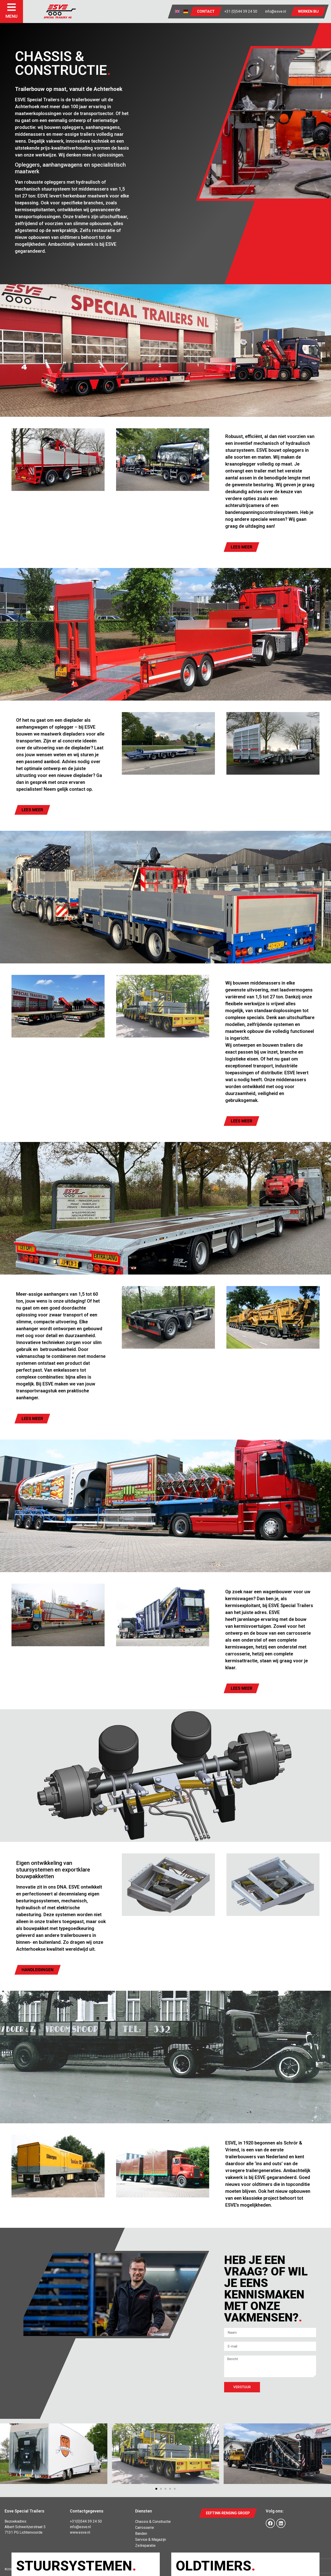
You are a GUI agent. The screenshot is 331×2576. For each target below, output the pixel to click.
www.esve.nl (80, 2532)
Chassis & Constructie (153, 2521)
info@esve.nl (275, 11)
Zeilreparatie (145, 2545)
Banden (141, 2533)
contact (77, 789)
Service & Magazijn (150, 2539)
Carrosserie (144, 2527)
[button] (156, 2489)
